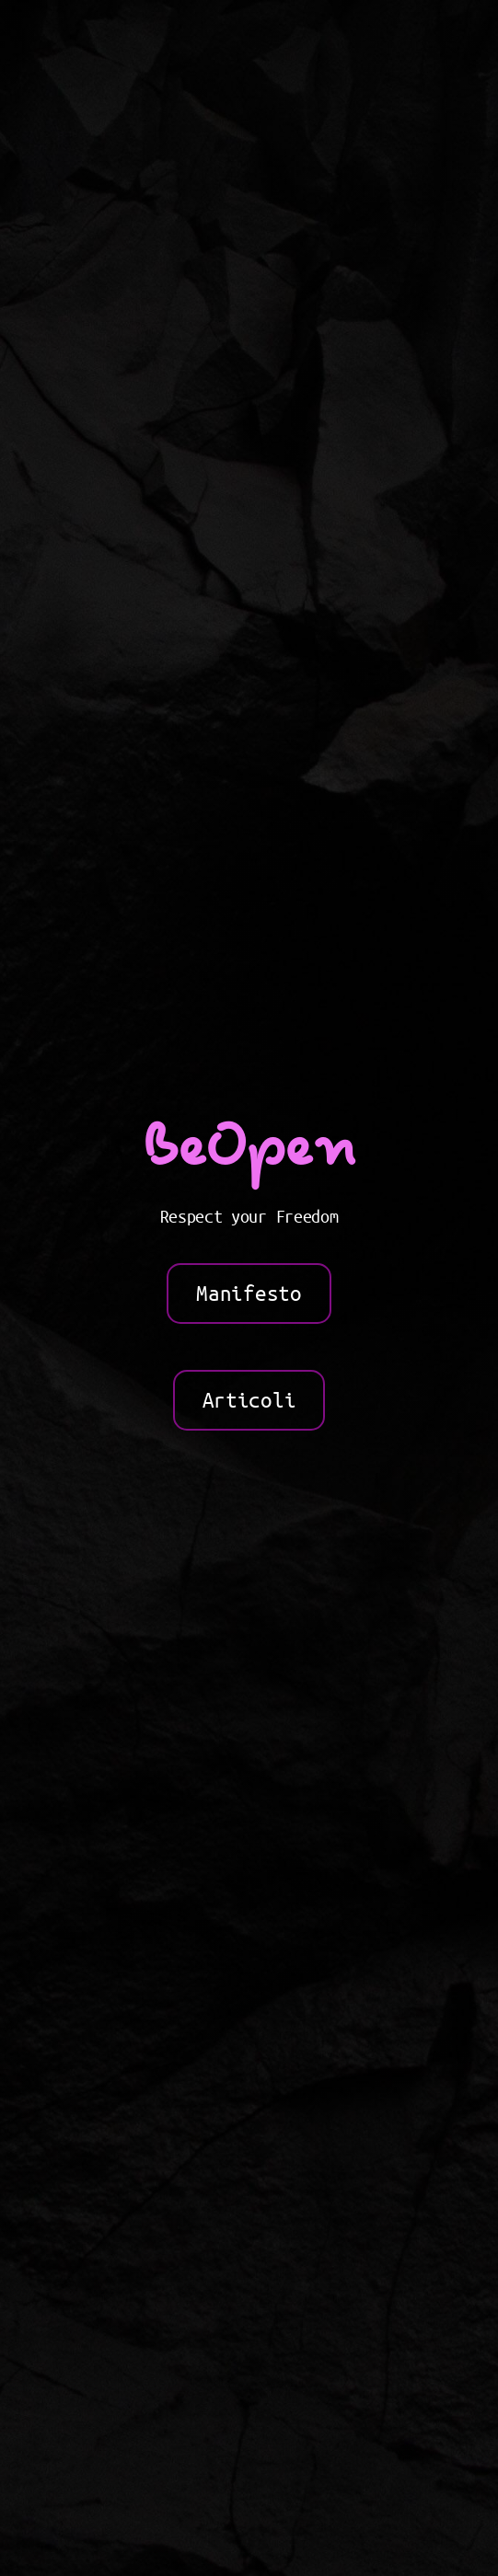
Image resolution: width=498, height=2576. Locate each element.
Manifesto (248, 1293)
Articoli (249, 1400)
